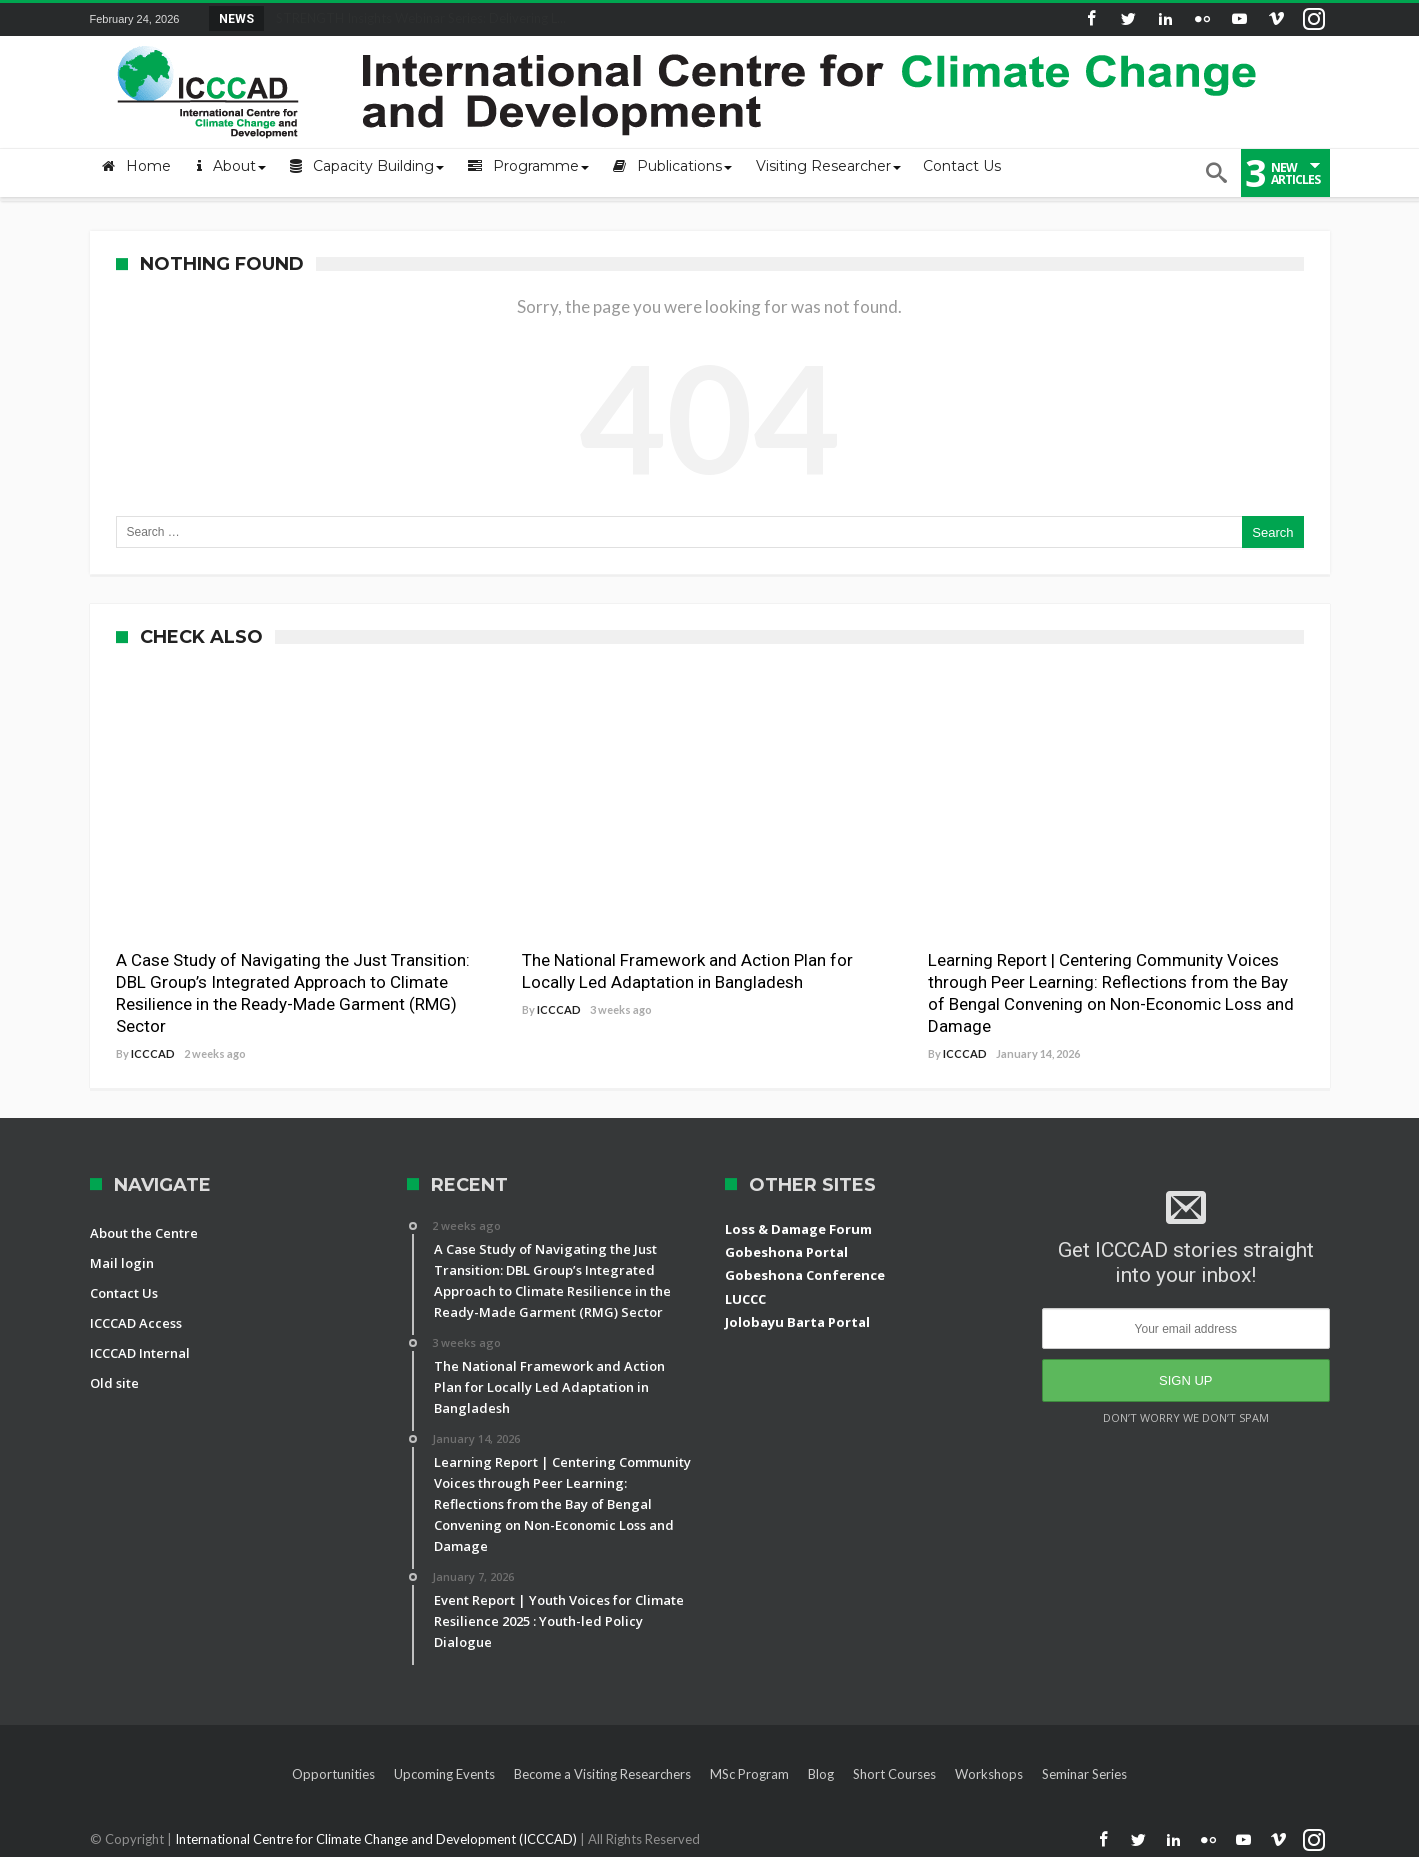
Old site (114, 1383)
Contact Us (124, 1293)
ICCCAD (153, 1053)
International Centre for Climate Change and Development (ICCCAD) (377, 1839)
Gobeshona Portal (786, 1252)
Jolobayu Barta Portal (797, 1322)
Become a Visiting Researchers (602, 1774)
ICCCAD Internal (140, 1353)
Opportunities (333, 1774)
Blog (821, 1774)
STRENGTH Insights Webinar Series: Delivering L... (416, 18)
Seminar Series (1084, 1774)
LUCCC (745, 1299)
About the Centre (144, 1233)
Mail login (122, 1263)
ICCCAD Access (136, 1323)
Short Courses (894, 1774)
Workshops (989, 1774)
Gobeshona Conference (805, 1275)
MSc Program (749, 1774)
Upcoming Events (444, 1774)
